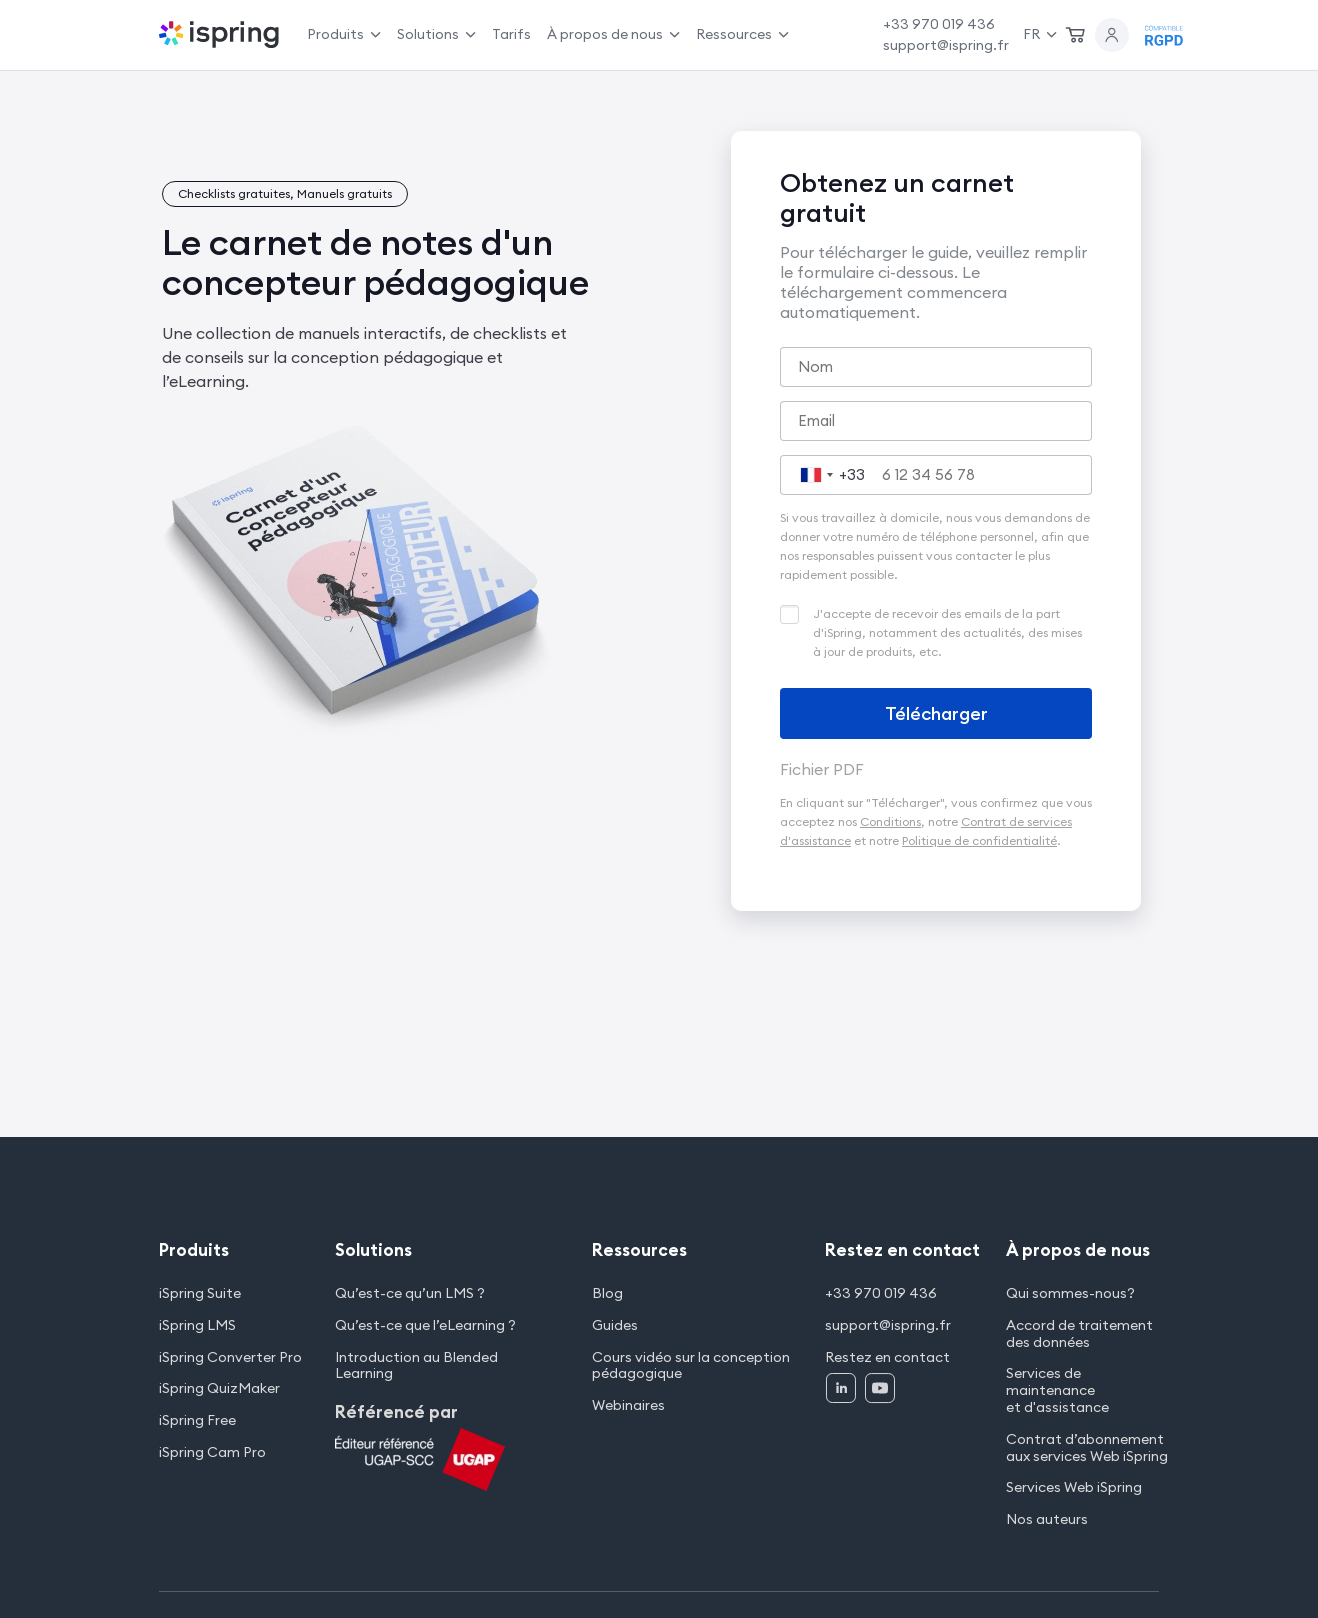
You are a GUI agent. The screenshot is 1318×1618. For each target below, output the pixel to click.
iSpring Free (197, 1420)
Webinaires (628, 1405)
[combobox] (828, 475)
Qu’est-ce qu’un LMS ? (410, 1293)
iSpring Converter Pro (230, 1357)
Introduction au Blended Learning (416, 1366)
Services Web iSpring (1074, 1487)
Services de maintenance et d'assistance (1057, 1390)
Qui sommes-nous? (1070, 1293)
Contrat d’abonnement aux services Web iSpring (1087, 1448)
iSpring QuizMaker (219, 1388)
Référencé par (396, 1412)
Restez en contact (887, 1357)
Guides (615, 1325)
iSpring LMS (197, 1325)
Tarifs (511, 34)
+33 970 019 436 (939, 24)
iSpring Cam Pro (212, 1452)
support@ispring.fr (946, 45)
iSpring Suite (200, 1293)
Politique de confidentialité (979, 840)
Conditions (890, 821)
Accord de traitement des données (1079, 1334)
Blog (607, 1293)
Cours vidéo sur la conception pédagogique (691, 1366)
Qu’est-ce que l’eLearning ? (425, 1325)
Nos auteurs (1047, 1519)
